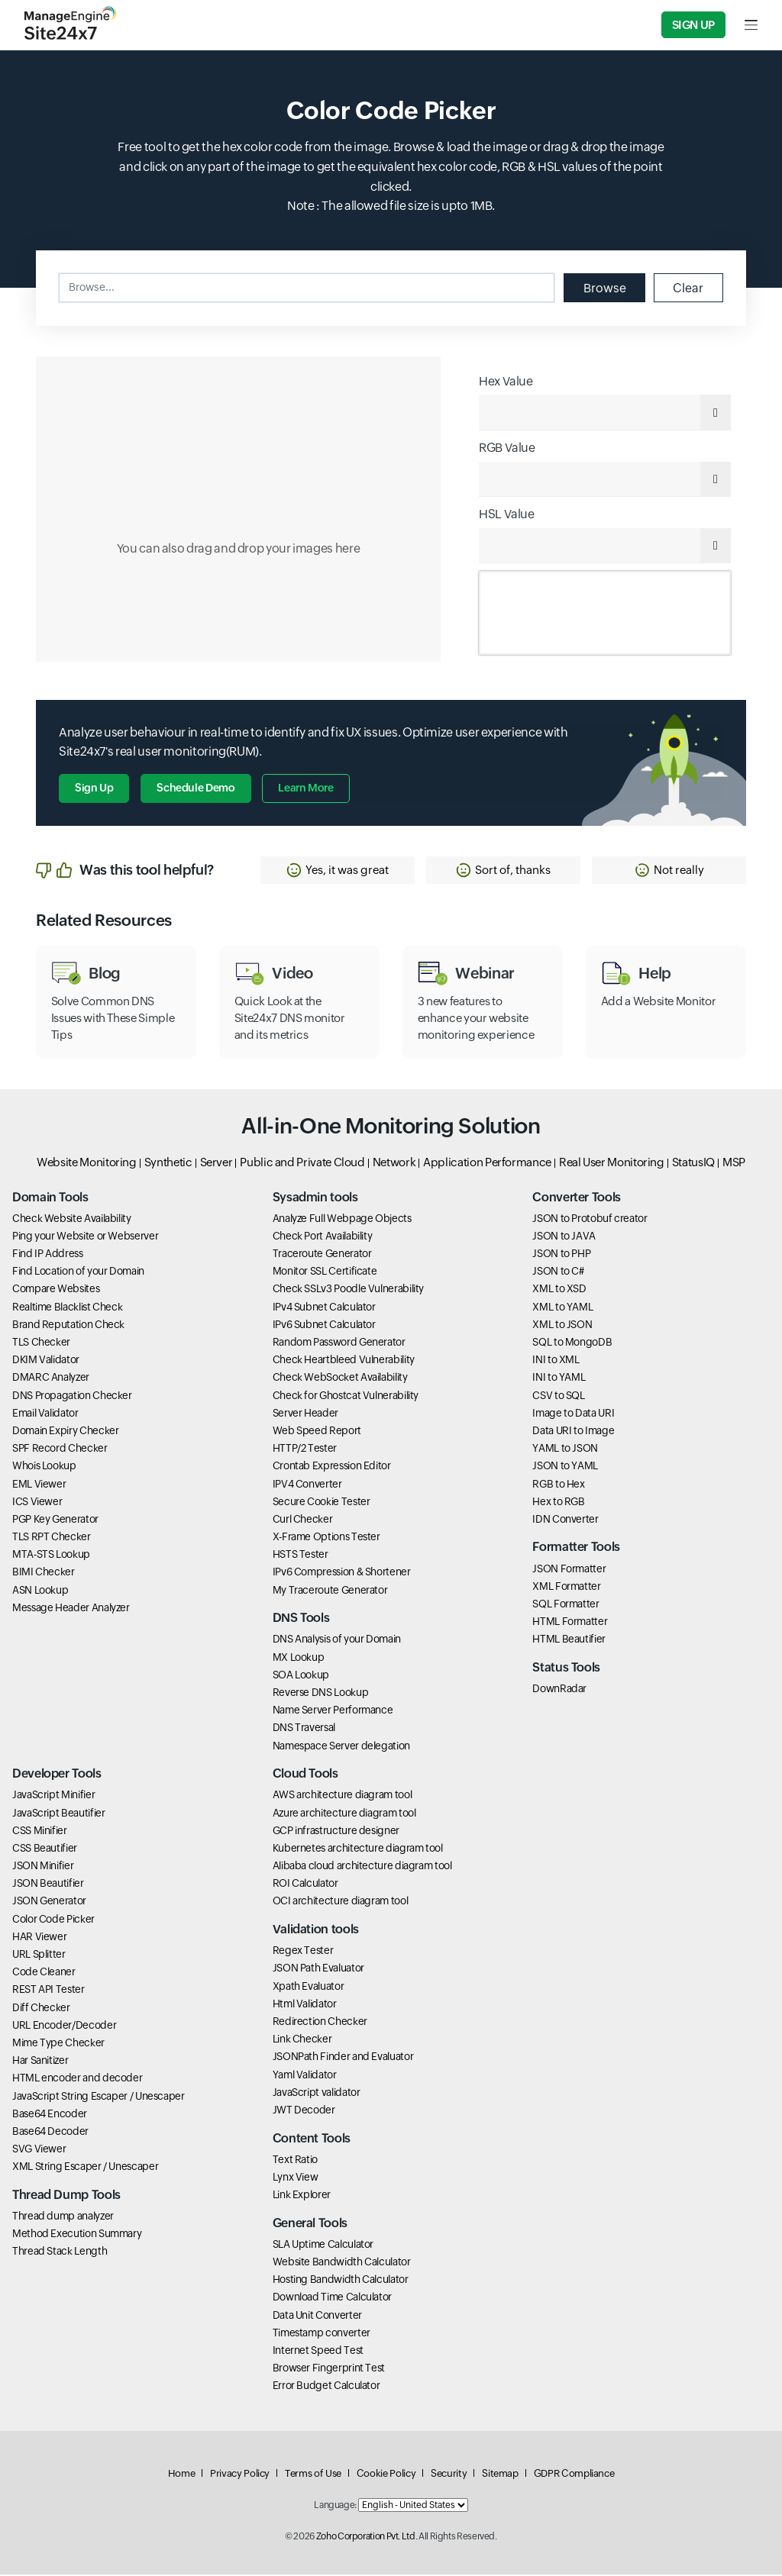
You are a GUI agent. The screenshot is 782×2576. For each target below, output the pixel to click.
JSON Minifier (42, 1867)
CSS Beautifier (44, 1849)
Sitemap (500, 2475)
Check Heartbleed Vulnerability (344, 1361)
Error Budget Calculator (326, 2387)
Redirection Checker (320, 2023)
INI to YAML (558, 1379)
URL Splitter (39, 1955)
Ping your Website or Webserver (85, 1237)
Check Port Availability (323, 1237)
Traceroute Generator (322, 1255)
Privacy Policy (240, 2475)
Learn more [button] (306, 789)
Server (216, 1163)
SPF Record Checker (60, 1449)
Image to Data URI (573, 1414)
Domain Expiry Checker (65, 1432)
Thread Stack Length (59, 2253)
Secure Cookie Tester (321, 1503)
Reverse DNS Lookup (321, 1694)
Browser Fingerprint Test (329, 2369)
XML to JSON (562, 1326)
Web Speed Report (317, 1432)
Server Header (305, 1414)
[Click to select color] (238, 509)
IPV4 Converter (307, 1485)
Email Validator (45, 1414)
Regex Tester (303, 1952)
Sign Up (693, 24)
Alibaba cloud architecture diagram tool (362, 1867)
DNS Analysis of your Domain (337, 1641)
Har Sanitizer (40, 2061)
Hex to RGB (558, 1503)
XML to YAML (562, 1308)
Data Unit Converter (317, 2316)
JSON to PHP (561, 1255)
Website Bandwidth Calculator (342, 2263)
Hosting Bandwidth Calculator (341, 2281)
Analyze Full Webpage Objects (342, 1220)
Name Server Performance (333, 1711)
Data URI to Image (573, 1432)
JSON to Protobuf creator (589, 1220)
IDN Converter (565, 1520)
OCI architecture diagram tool (341, 1903)
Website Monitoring (87, 1163)
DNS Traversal (304, 1729)
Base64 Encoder (49, 2115)
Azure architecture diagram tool (344, 1814)
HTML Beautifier (569, 1641)
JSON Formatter (569, 1570)
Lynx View (295, 2178)
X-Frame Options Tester (326, 1538)
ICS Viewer (37, 1503)
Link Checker (302, 2040)
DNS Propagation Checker (72, 1397)
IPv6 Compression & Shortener (342, 1574)
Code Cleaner (44, 1973)
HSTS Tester (300, 1555)
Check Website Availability (71, 1220)
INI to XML (555, 1361)
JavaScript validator (316, 2094)
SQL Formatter (565, 1605)
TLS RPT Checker (51, 1538)
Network (394, 1163)
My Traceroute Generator (330, 1591)
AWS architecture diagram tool (342, 1797)
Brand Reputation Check (68, 1326)
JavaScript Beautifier (58, 1814)
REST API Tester (48, 1991)
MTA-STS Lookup (51, 1555)
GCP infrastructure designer (336, 1832)
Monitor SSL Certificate (325, 1272)
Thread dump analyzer (63, 2217)
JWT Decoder (304, 2111)
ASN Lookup (40, 1591)
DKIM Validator (45, 1361)
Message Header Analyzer (71, 1609)
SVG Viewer (39, 2150)
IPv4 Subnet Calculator (324, 1308)
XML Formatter (566, 1587)
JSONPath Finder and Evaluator (343, 2058)
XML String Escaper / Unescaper (85, 2168)
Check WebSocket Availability (340, 1379)
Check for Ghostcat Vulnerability (345, 1397)
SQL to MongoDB (572, 1343)
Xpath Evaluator (308, 1987)
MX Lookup (299, 1658)
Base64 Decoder (50, 2132)
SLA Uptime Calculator (323, 2245)
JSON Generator (49, 1903)
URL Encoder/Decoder (64, 2026)
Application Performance (487, 1163)
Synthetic (168, 1163)
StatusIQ (693, 1163)
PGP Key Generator (55, 1520)
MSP (733, 1163)
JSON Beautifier (48, 1884)
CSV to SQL (558, 1397)
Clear (688, 287)
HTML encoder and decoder (77, 2080)
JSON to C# (557, 1272)
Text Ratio (295, 2161)
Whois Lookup (44, 1468)
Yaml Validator (305, 2076)
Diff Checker (41, 2009)
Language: (335, 2506)
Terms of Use (313, 2475)
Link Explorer (302, 2196)
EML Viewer (39, 1485)
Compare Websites (55, 1291)
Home (182, 2475)
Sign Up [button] (94, 789)
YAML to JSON (565, 1449)
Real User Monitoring (611, 1163)
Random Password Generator (339, 1343)
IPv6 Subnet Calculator (324, 1326)
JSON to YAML (565, 1468)
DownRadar (559, 1690)
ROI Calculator (305, 1884)
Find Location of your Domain (78, 1272)
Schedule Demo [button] (195, 789)
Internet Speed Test (318, 2351)
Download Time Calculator (332, 2299)
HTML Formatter (569, 1623)
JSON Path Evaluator (318, 1970)
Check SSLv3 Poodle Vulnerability (348, 1291)
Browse (603, 287)
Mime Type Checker (58, 2044)
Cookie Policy (386, 2475)
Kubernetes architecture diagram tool (358, 1849)
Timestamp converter (321, 2334)
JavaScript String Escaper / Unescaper (98, 2097)
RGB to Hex (558, 1485)
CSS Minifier (39, 1832)
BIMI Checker (43, 1574)
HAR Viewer (39, 1938)
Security (449, 2475)
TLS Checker (41, 1343)
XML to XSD (559, 1291)
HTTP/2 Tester (305, 1449)
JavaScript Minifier (53, 1797)
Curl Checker (303, 1520)
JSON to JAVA (564, 1237)
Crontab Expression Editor (332, 1468)
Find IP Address (47, 1255)
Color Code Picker (53, 1920)
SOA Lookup (301, 1676)
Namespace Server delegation (341, 1747)
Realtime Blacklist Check (67, 1308)
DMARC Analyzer (50, 1379)
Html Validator (305, 2005)
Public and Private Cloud (302, 1163)
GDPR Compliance (574, 2475)
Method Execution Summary (76, 2235)
